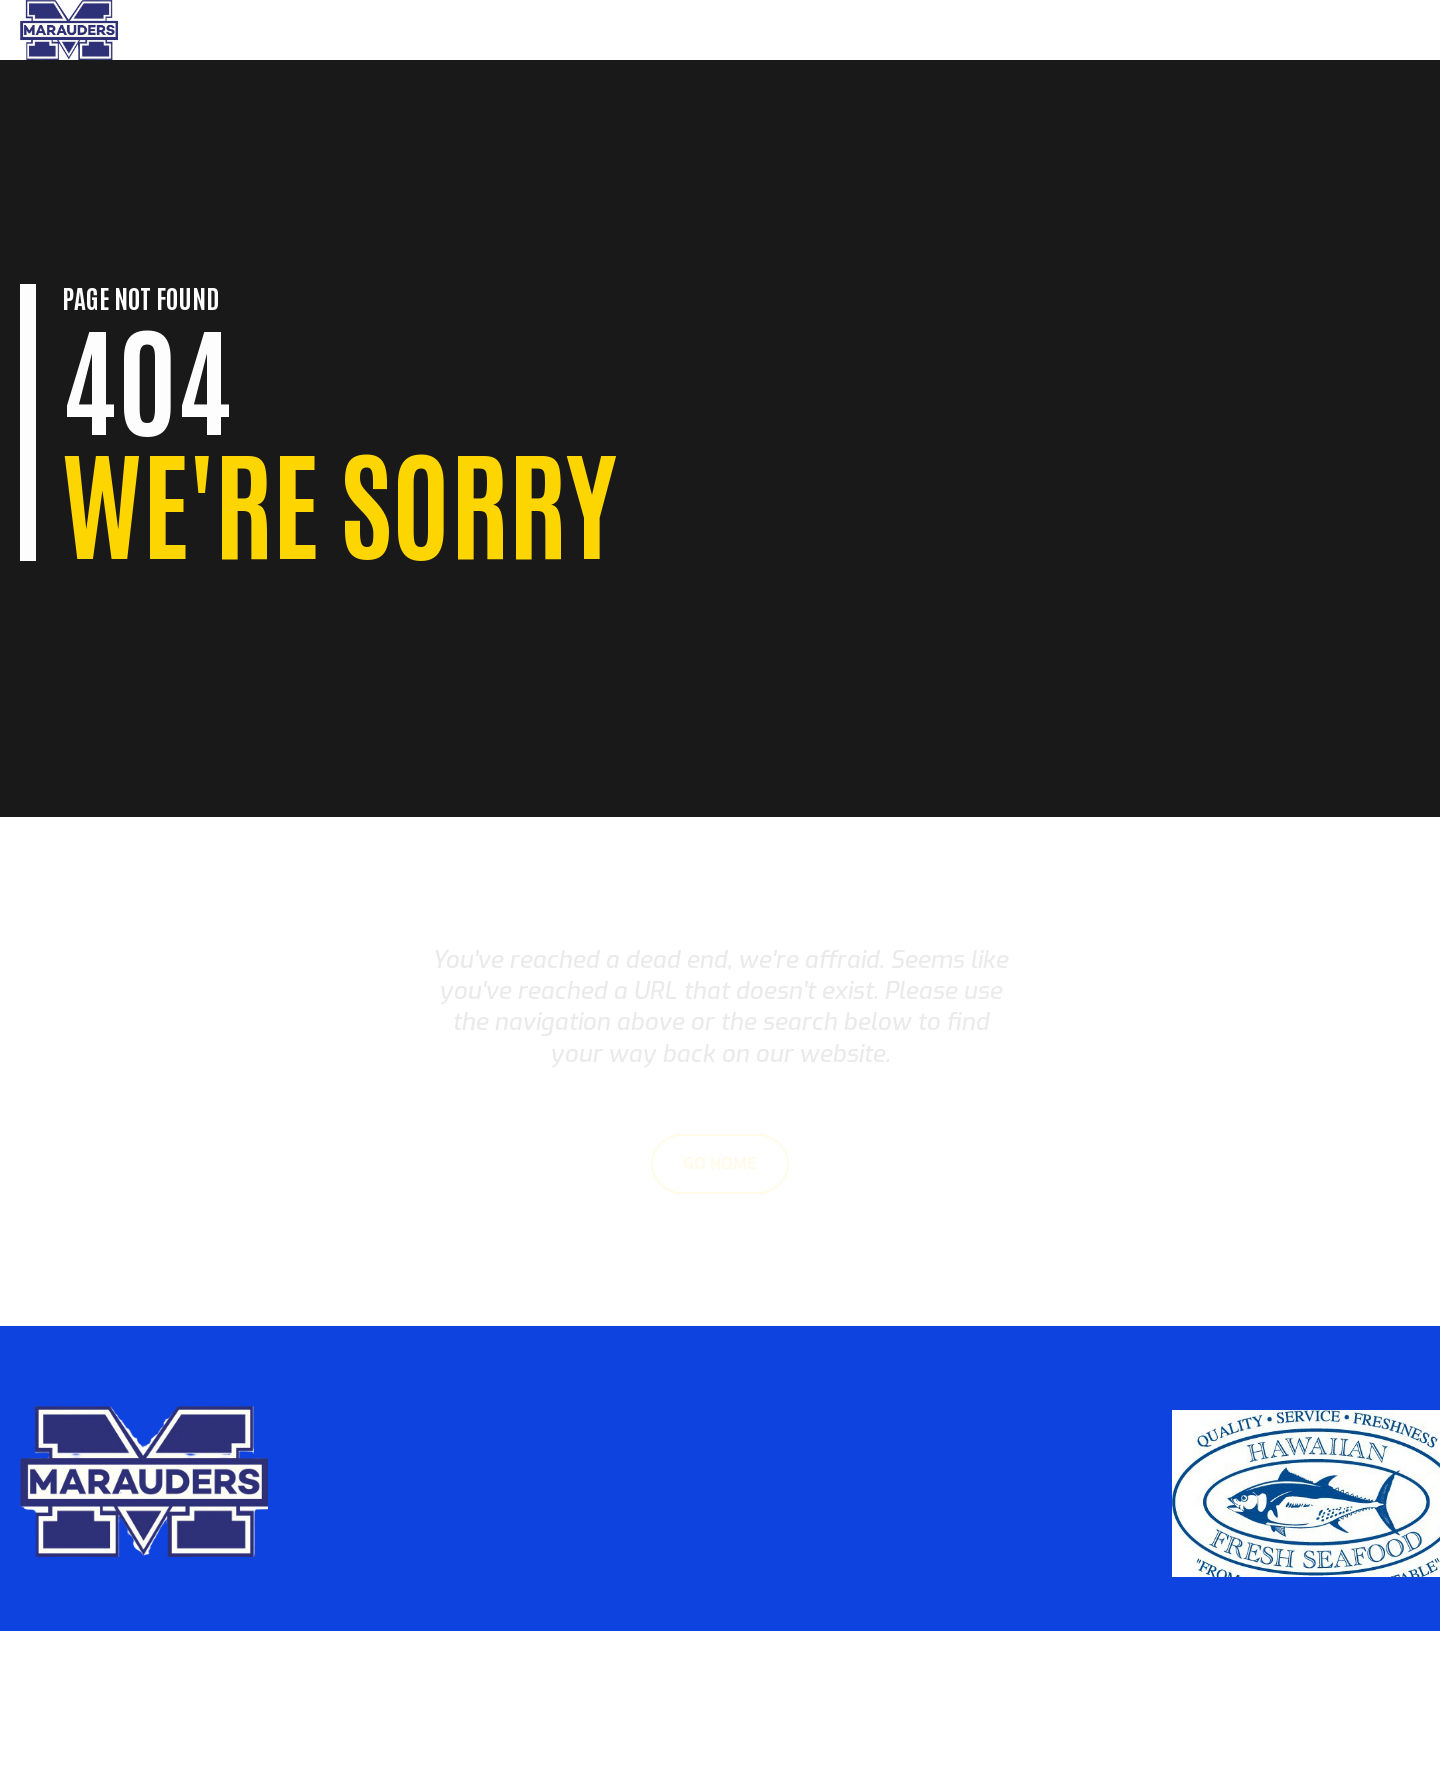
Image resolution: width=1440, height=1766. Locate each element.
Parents (1180, 30)
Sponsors (1362, 30)
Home (1107, 30)
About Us (1269, 30)
